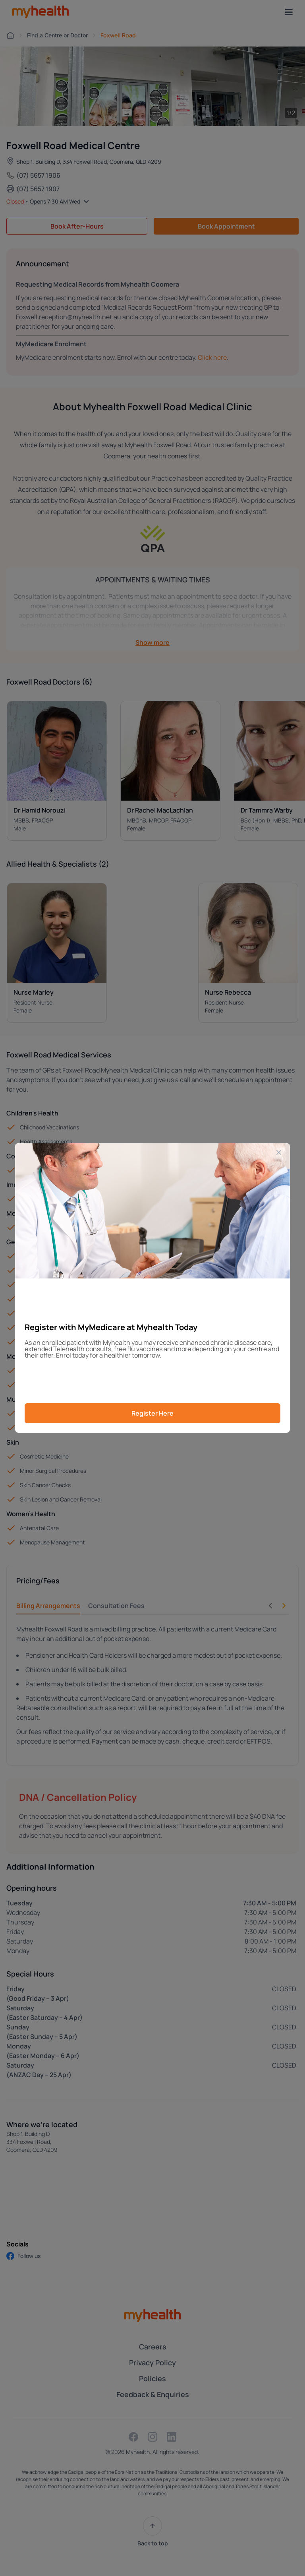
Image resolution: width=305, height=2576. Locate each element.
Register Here (152, 1413)
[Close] (278, 1152)
